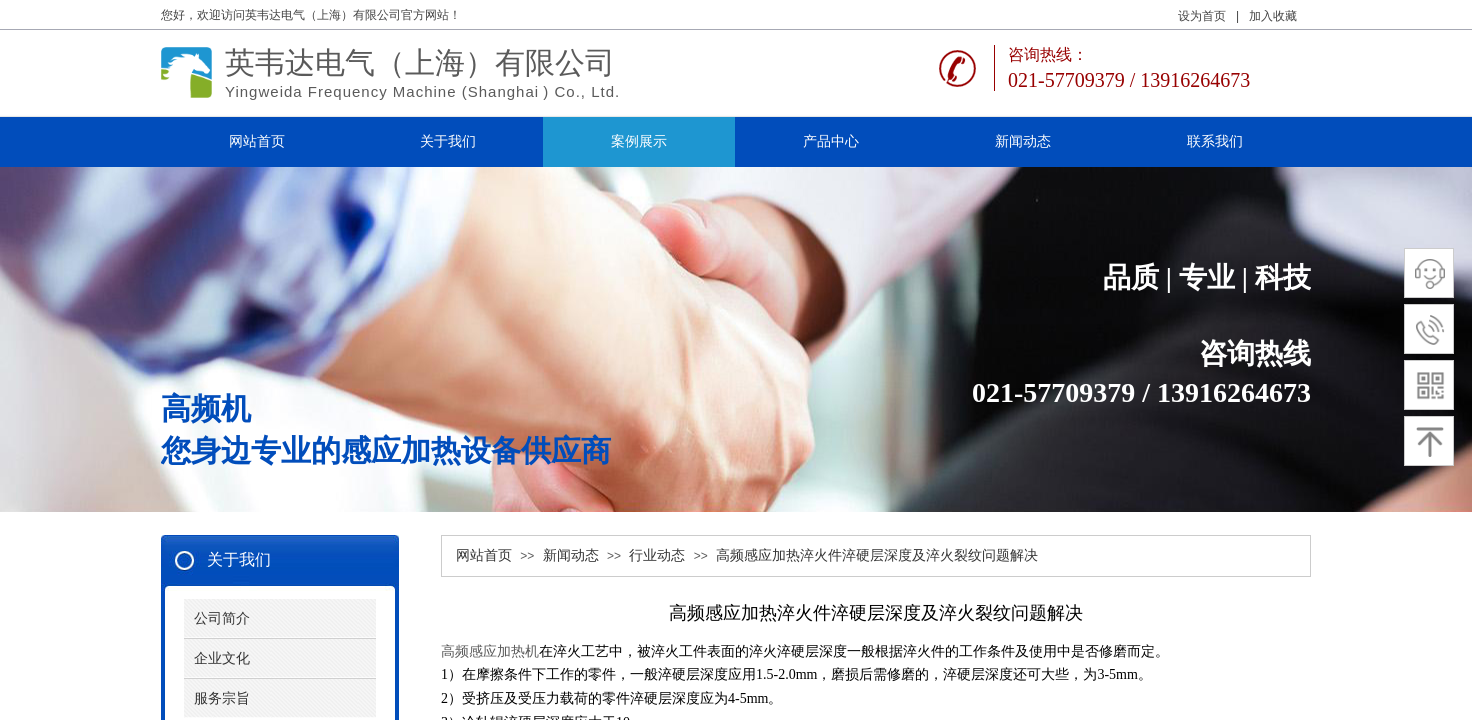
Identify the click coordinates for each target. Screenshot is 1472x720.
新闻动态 (571, 555)
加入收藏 (1273, 16)
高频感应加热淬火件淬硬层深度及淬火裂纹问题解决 (877, 555)
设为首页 (1202, 16)
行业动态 (657, 555)
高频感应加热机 (490, 651)
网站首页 (484, 555)
